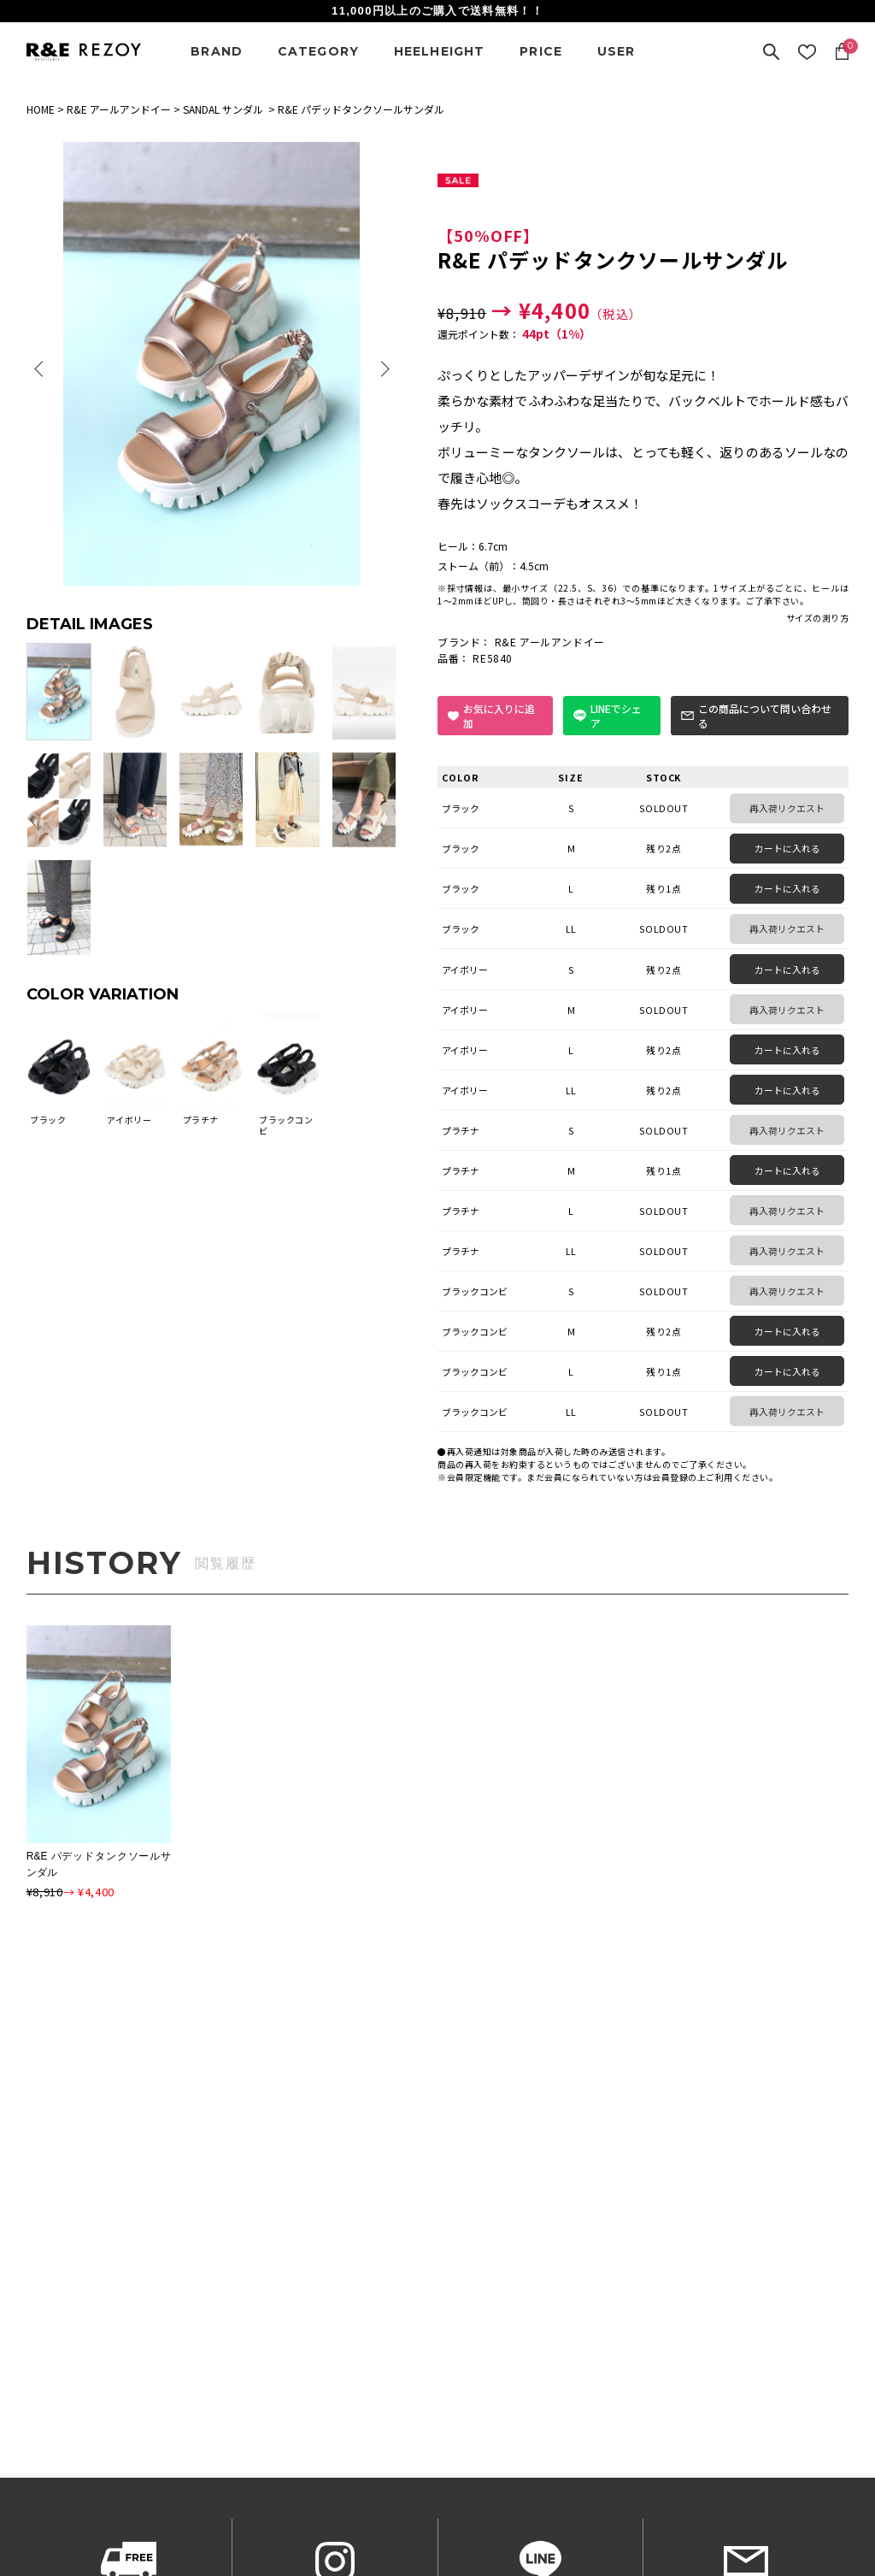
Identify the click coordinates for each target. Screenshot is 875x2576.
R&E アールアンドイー (119, 109)
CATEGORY (319, 51)
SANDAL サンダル (223, 109)
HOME (40, 109)
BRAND (217, 51)
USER (616, 51)
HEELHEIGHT (439, 51)
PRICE (541, 51)
